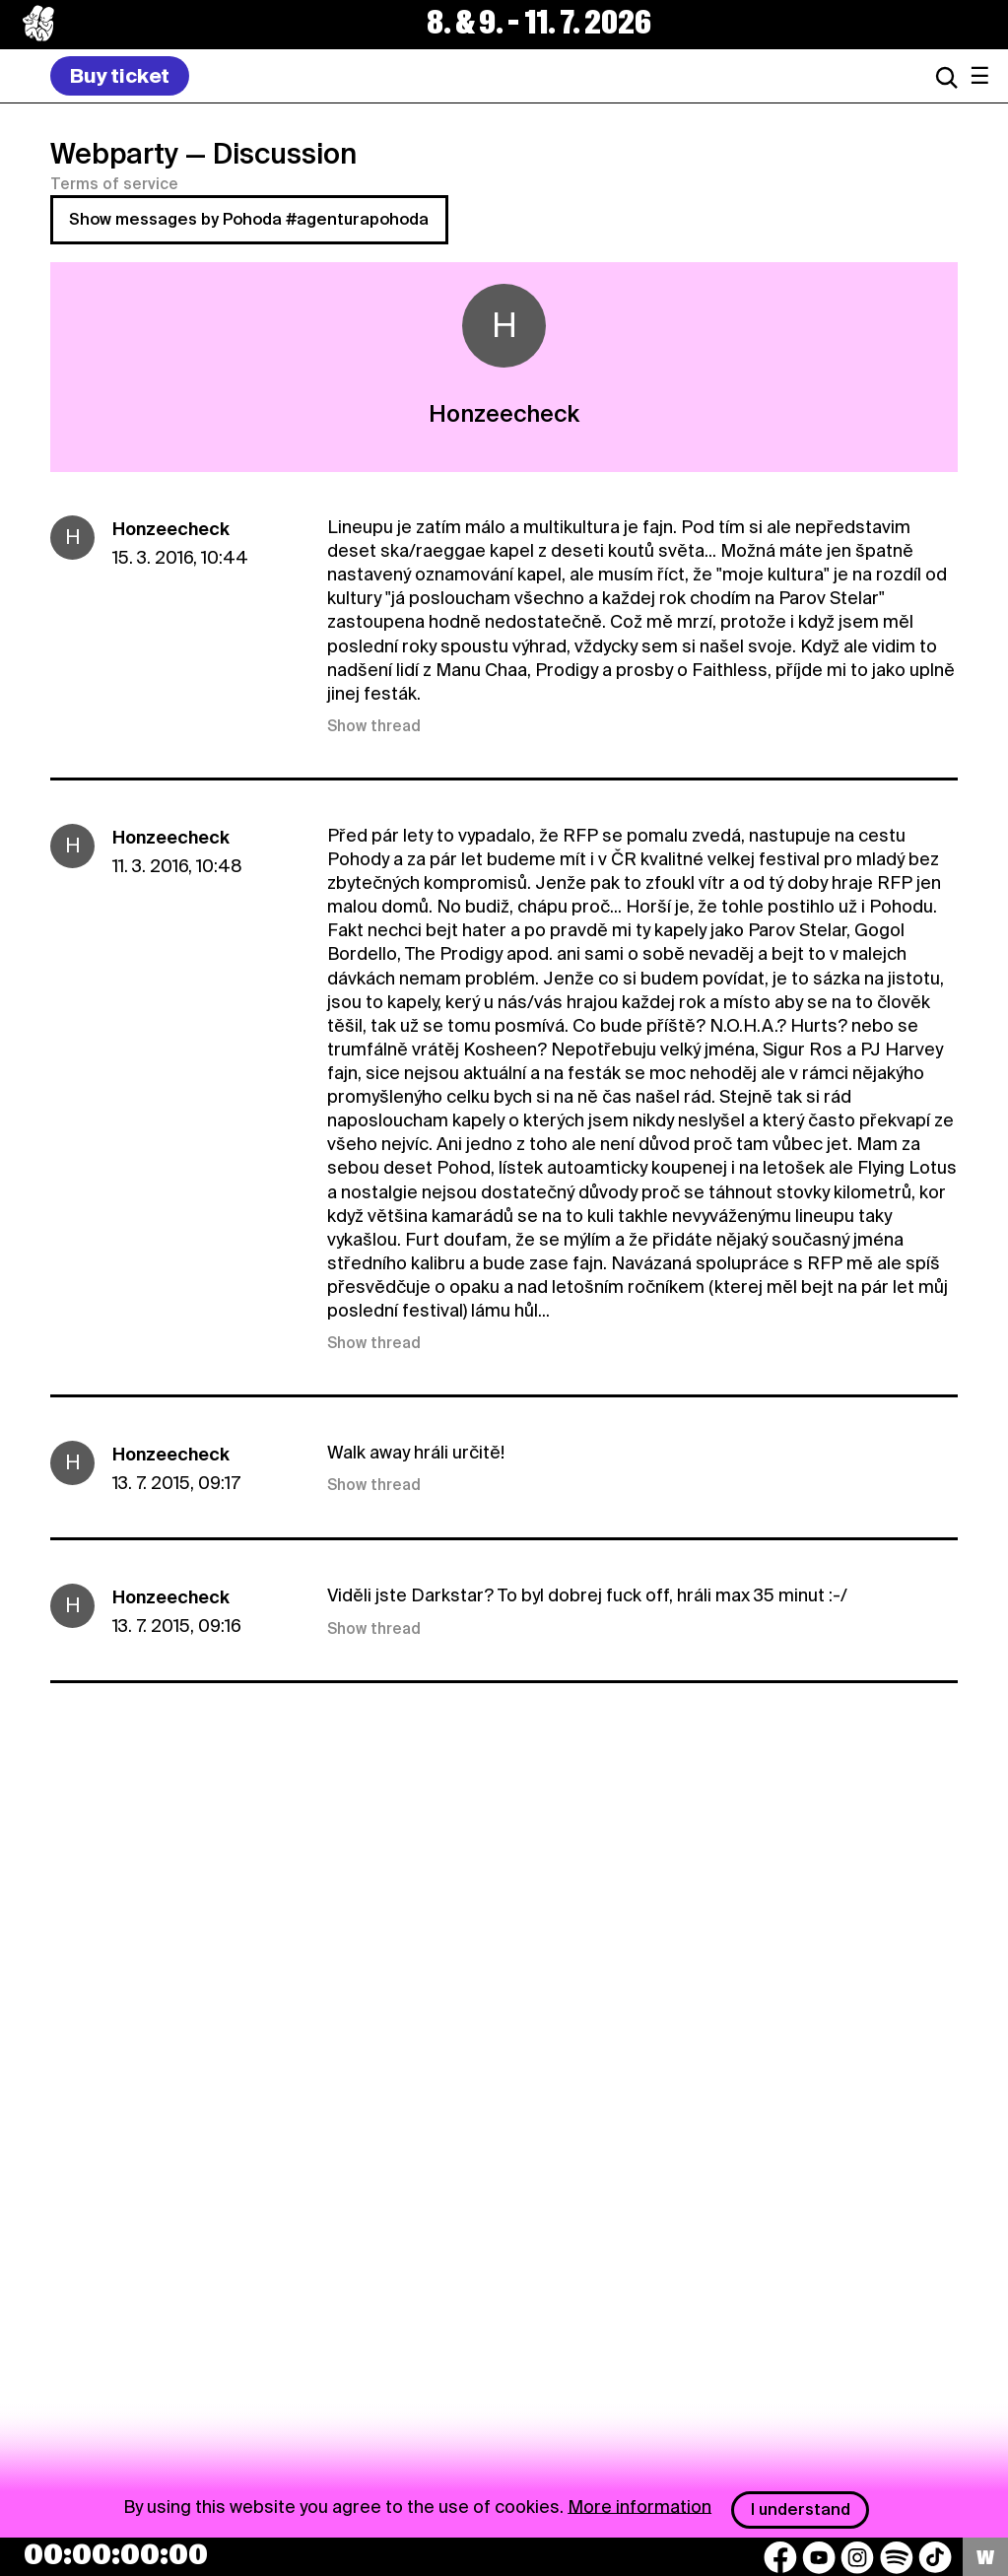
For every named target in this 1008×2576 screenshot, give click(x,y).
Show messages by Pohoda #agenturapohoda (249, 219)
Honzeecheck (171, 528)
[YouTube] (819, 2557)
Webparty (114, 153)
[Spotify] (896, 2557)
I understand (800, 2509)
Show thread (374, 726)
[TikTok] (935, 2557)
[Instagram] (857, 2557)
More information (639, 2505)
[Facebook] (780, 2557)
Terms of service (114, 184)
